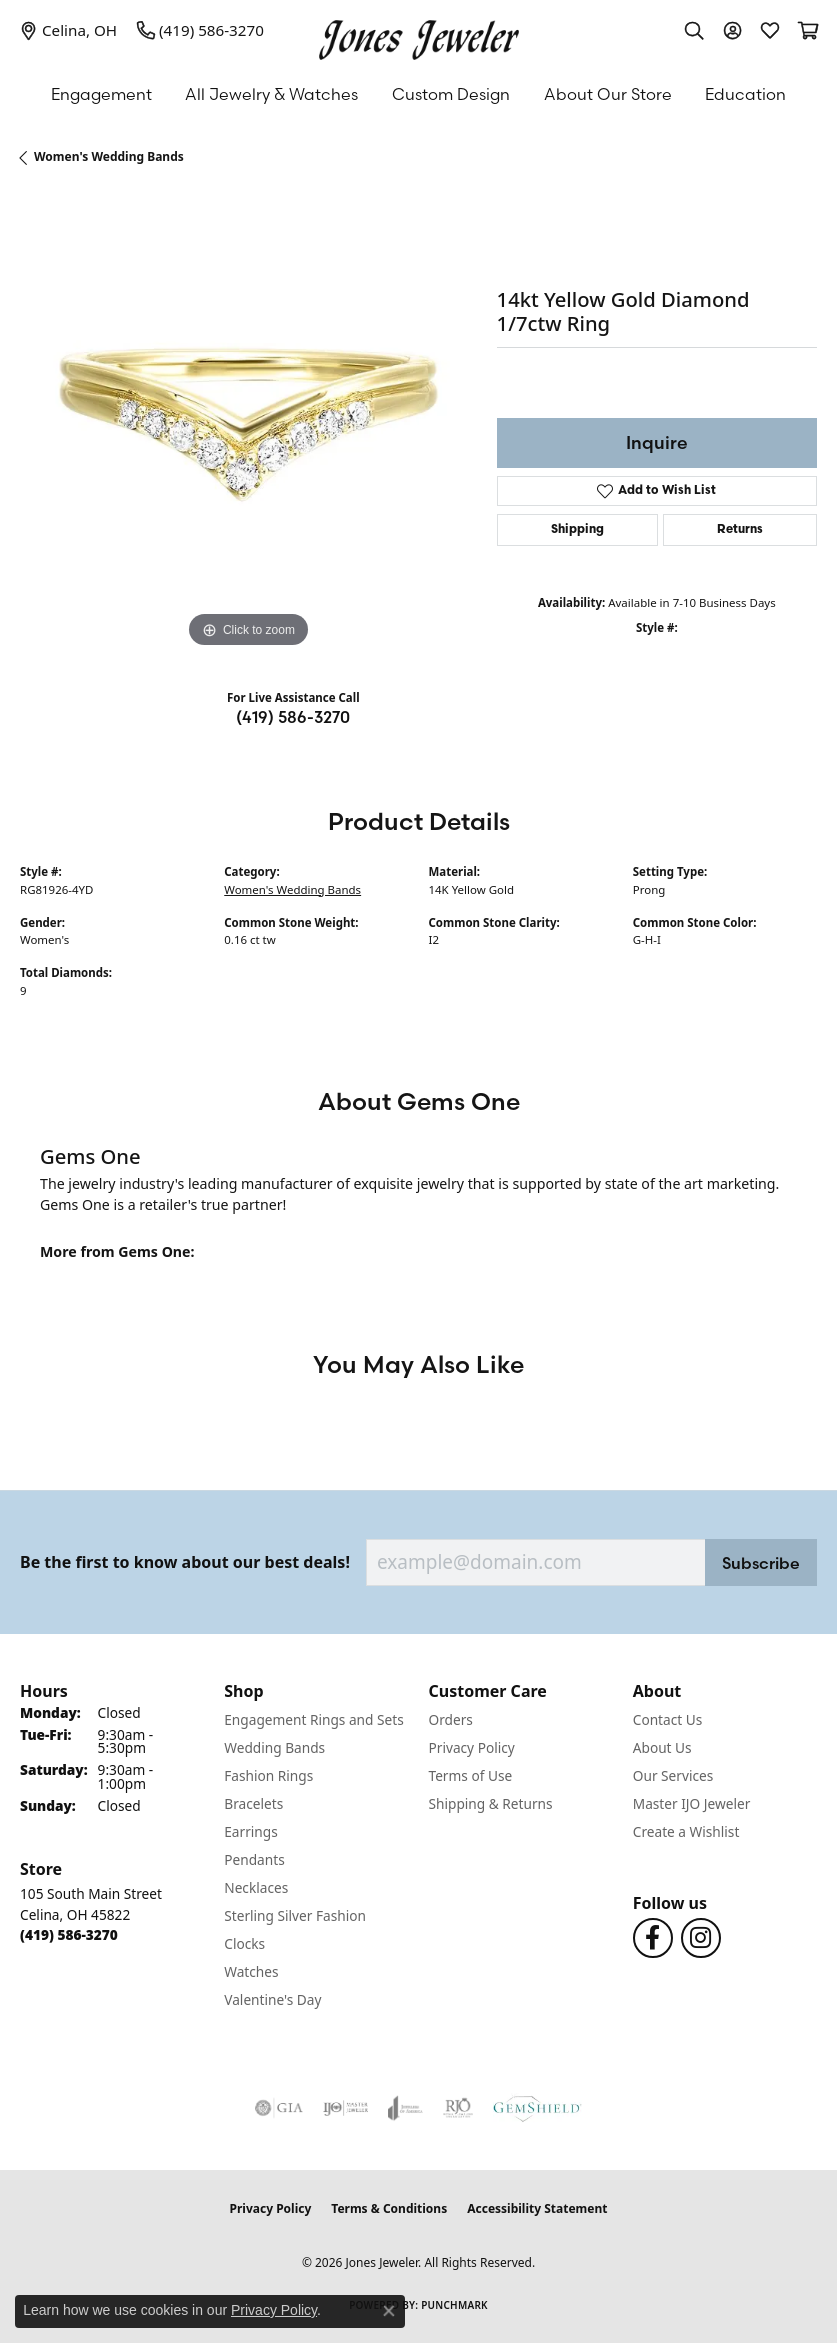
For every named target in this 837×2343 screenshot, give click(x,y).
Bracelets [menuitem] (253, 1803)
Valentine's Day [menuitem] (272, 1999)
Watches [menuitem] (251, 1971)
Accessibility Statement (537, 2208)
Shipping (577, 530)
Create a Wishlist (686, 1831)
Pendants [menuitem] (254, 1859)
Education (745, 94)
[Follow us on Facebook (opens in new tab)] (653, 1938)
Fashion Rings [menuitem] (268, 1775)
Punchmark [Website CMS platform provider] (454, 2305)
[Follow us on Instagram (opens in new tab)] (701, 1938)
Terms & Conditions (389, 2208)
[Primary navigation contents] (418, 94)
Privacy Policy (472, 1747)
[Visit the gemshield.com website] (537, 2108)
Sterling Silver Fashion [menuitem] (295, 1915)
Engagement (101, 94)
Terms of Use (471, 1775)
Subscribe (761, 1563)
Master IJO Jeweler (692, 1803)
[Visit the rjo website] (458, 2108)
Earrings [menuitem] (251, 1831)
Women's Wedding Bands (109, 156)
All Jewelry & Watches (271, 94)
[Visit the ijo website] (345, 2108)
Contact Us (668, 1719)
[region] (248, 425)
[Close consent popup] (389, 2311)
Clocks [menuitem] (244, 1943)
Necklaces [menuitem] (256, 1887)
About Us (662, 1747)
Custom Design (451, 94)
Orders (451, 1719)
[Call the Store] (69, 1934)
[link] (68, 30)
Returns (740, 530)
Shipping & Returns (491, 1803)
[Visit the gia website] (279, 2108)
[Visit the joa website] (405, 2108)
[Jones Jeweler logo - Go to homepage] (419, 35)
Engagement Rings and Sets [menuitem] (313, 1719)
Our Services (673, 1775)
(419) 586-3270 (293, 717)
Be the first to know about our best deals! (185, 1562)
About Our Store (608, 94)
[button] (694, 30)
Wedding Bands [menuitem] (274, 1747)
